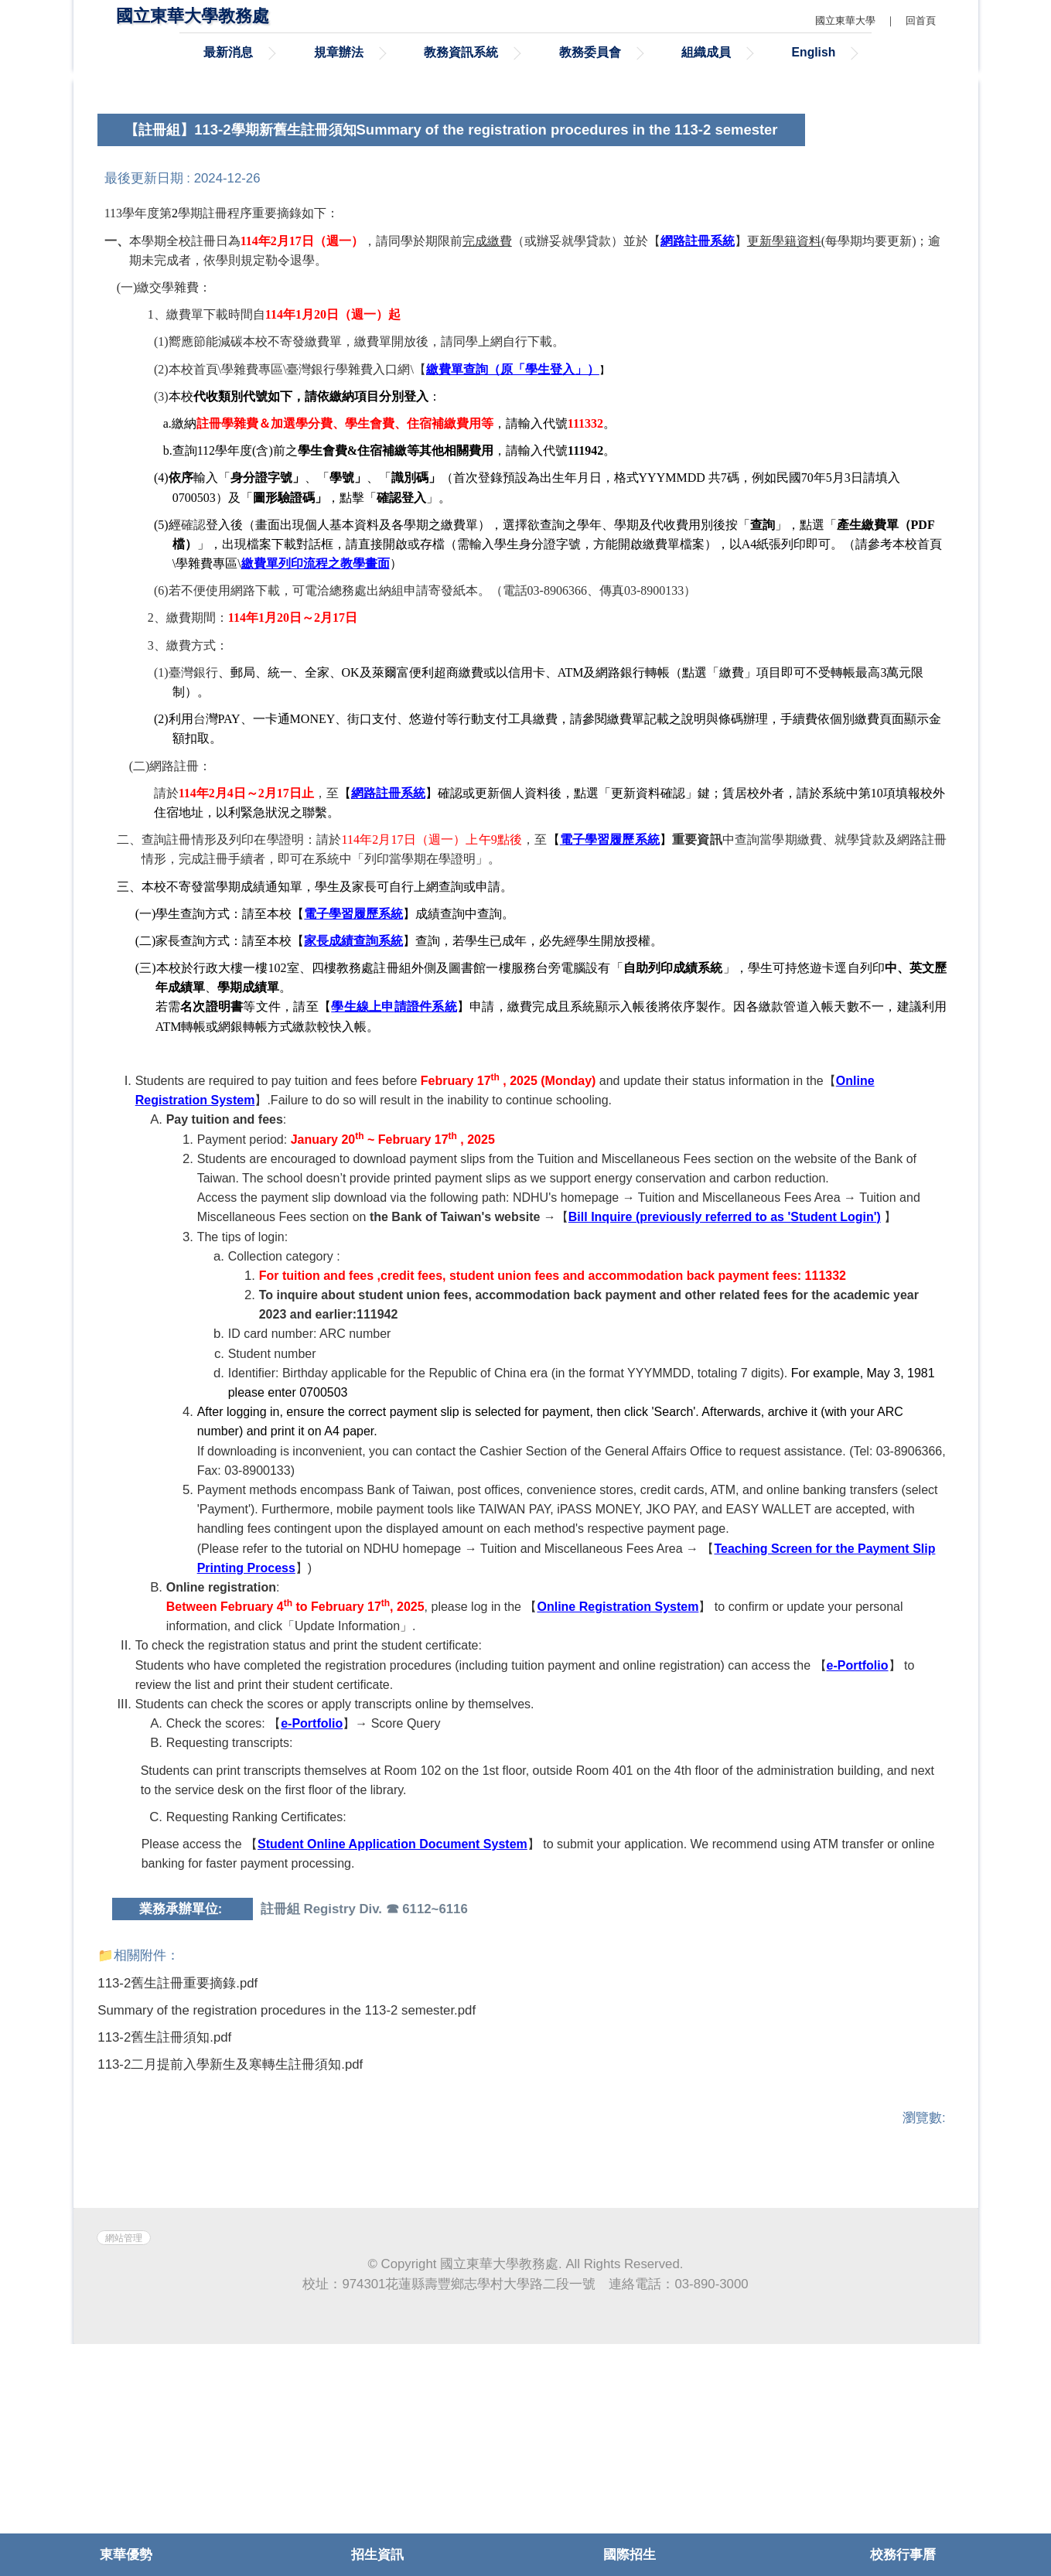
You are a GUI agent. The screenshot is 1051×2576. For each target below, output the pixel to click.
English (814, 52)
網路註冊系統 (388, 972)
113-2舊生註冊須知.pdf (174, 2220)
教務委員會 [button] (590, 52)
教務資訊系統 (461, 52)
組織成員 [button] (706, 52)
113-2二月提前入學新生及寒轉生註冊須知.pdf (240, 2248)
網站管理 (123, 2470)
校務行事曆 (903, 2554)
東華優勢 (126, 2554)
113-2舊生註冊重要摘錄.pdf (187, 2162)
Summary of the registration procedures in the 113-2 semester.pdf (296, 2191)
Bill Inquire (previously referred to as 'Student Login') (724, 1396)
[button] (124, 175)
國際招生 (629, 2554)
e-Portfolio (858, 1844)
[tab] (889, 250)
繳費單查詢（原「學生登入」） (512, 548)
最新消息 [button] (228, 52)
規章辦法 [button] (338, 52)
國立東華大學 (845, 20)
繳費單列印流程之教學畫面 (315, 742)
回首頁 (921, 20)
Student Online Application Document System (392, 2023)
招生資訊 (377, 2554)
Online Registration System (617, 1786)
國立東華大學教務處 (192, 16)
